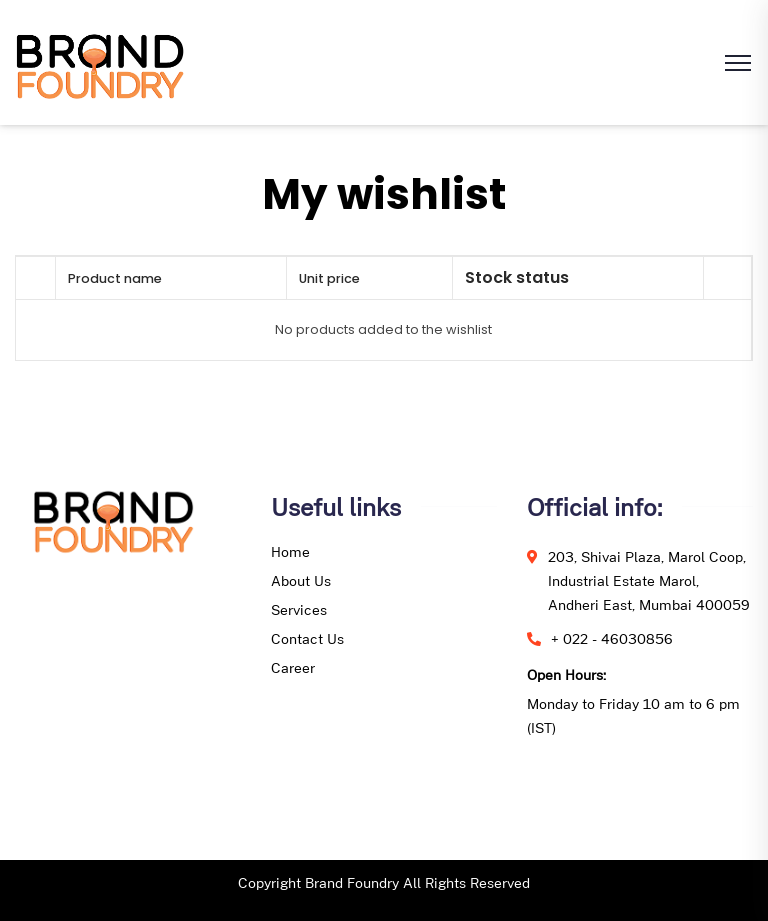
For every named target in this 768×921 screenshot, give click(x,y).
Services (299, 609)
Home (290, 551)
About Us (301, 580)
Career (293, 667)
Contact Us (307, 638)
